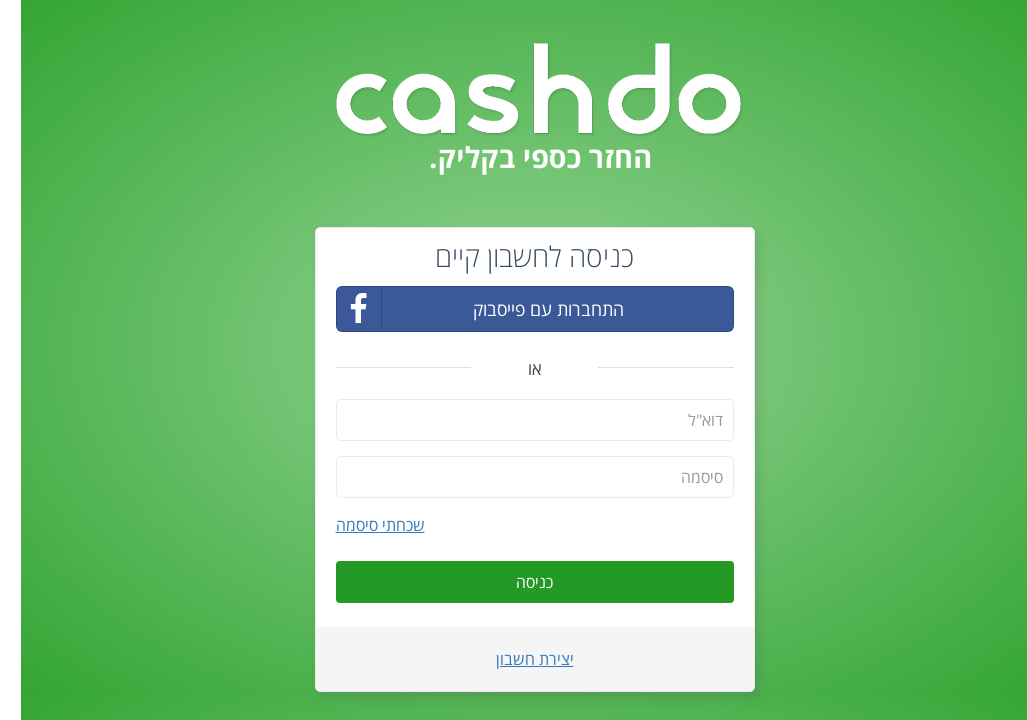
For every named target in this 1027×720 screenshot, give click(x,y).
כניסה (513, 582)
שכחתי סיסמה (359, 525)
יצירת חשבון (514, 659)
